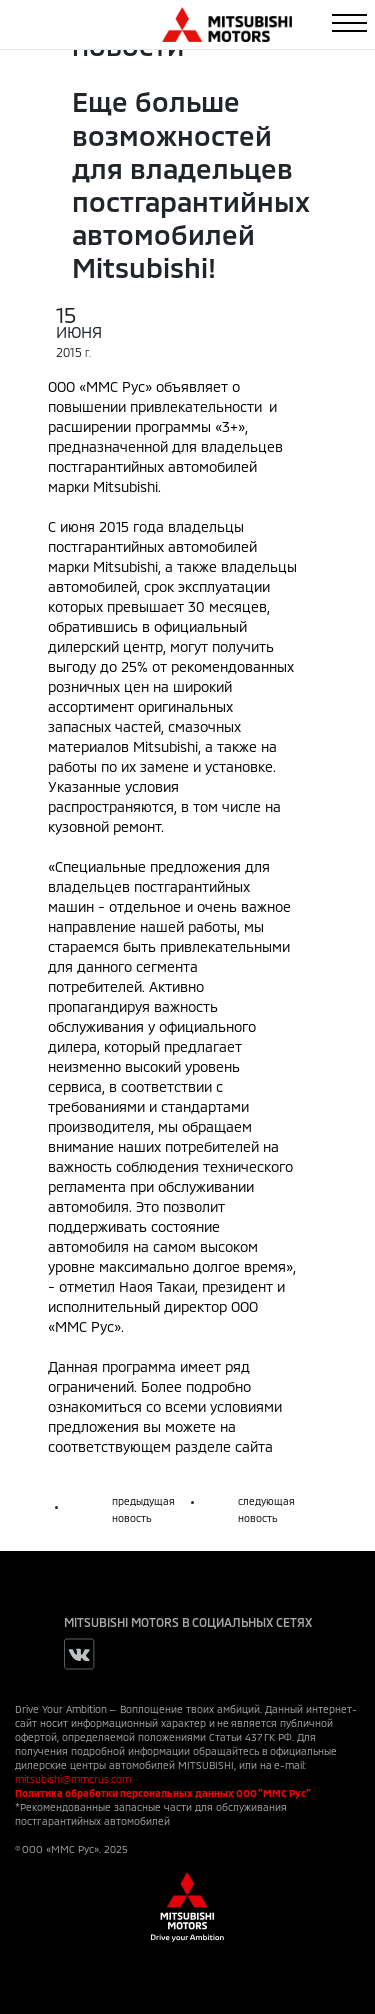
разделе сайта (224, 1446)
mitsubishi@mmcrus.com (73, 1779)
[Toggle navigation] (349, 23)
